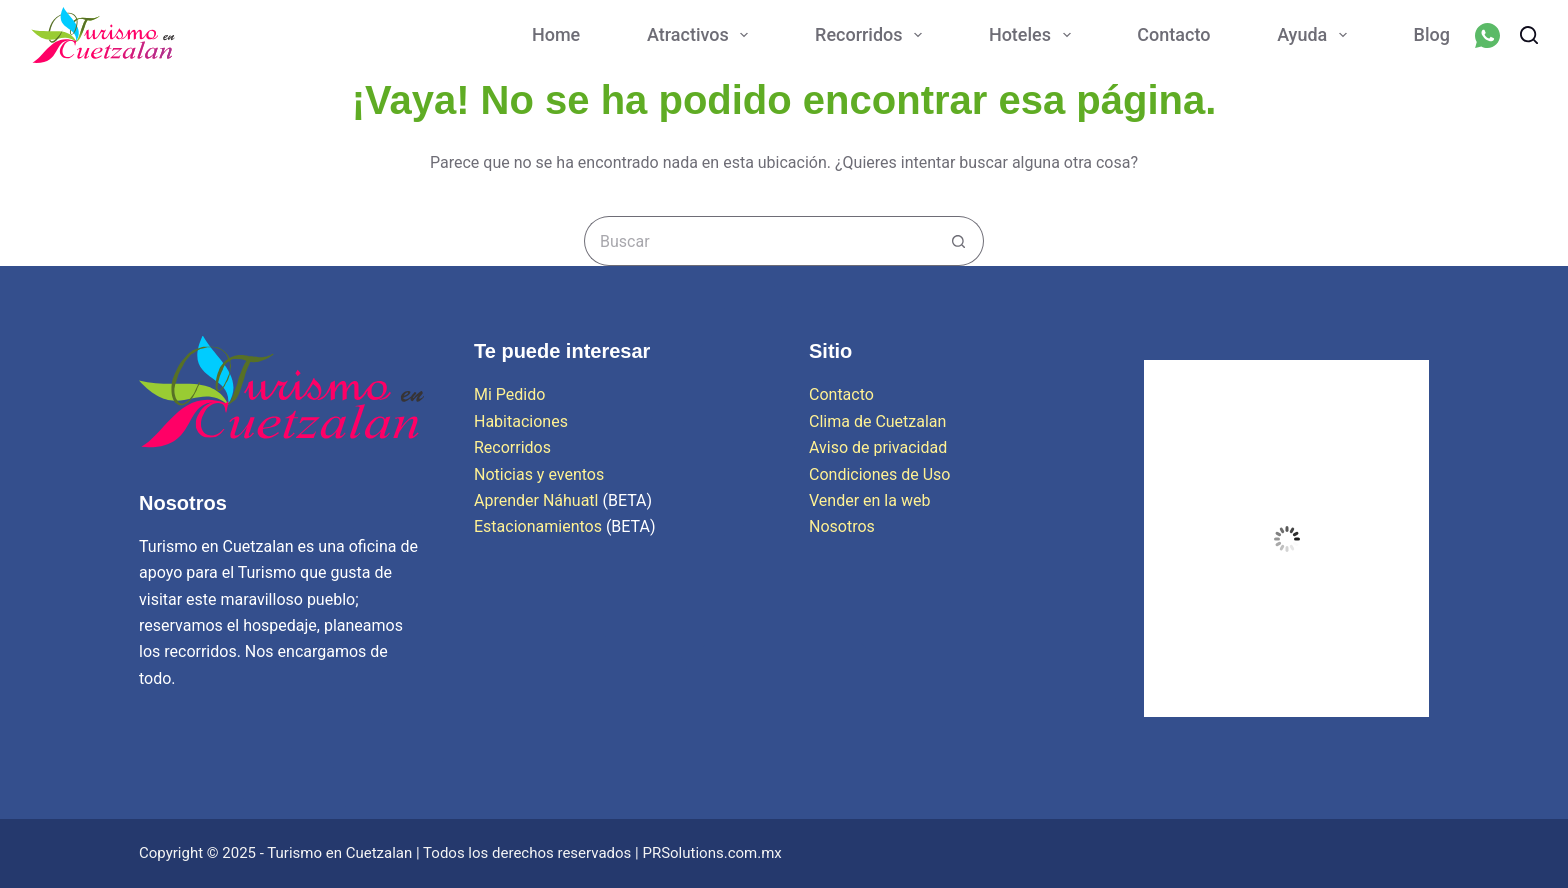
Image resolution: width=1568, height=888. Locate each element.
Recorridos (872, 35)
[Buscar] (1529, 35)
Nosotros (842, 526)
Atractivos (701, 35)
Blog (1432, 34)
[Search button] (959, 241)
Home (556, 34)
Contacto (1173, 34)
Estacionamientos (538, 526)
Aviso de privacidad (878, 447)
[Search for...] (759, 241)
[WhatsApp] (1487, 35)
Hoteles (1034, 35)
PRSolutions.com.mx (711, 853)
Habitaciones (521, 421)
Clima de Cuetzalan (877, 421)
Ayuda (1316, 35)
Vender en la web (869, 500)
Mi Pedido (509, 394)
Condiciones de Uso (879, 474)
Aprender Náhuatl (538, 500)
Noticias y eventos (539, 474)
